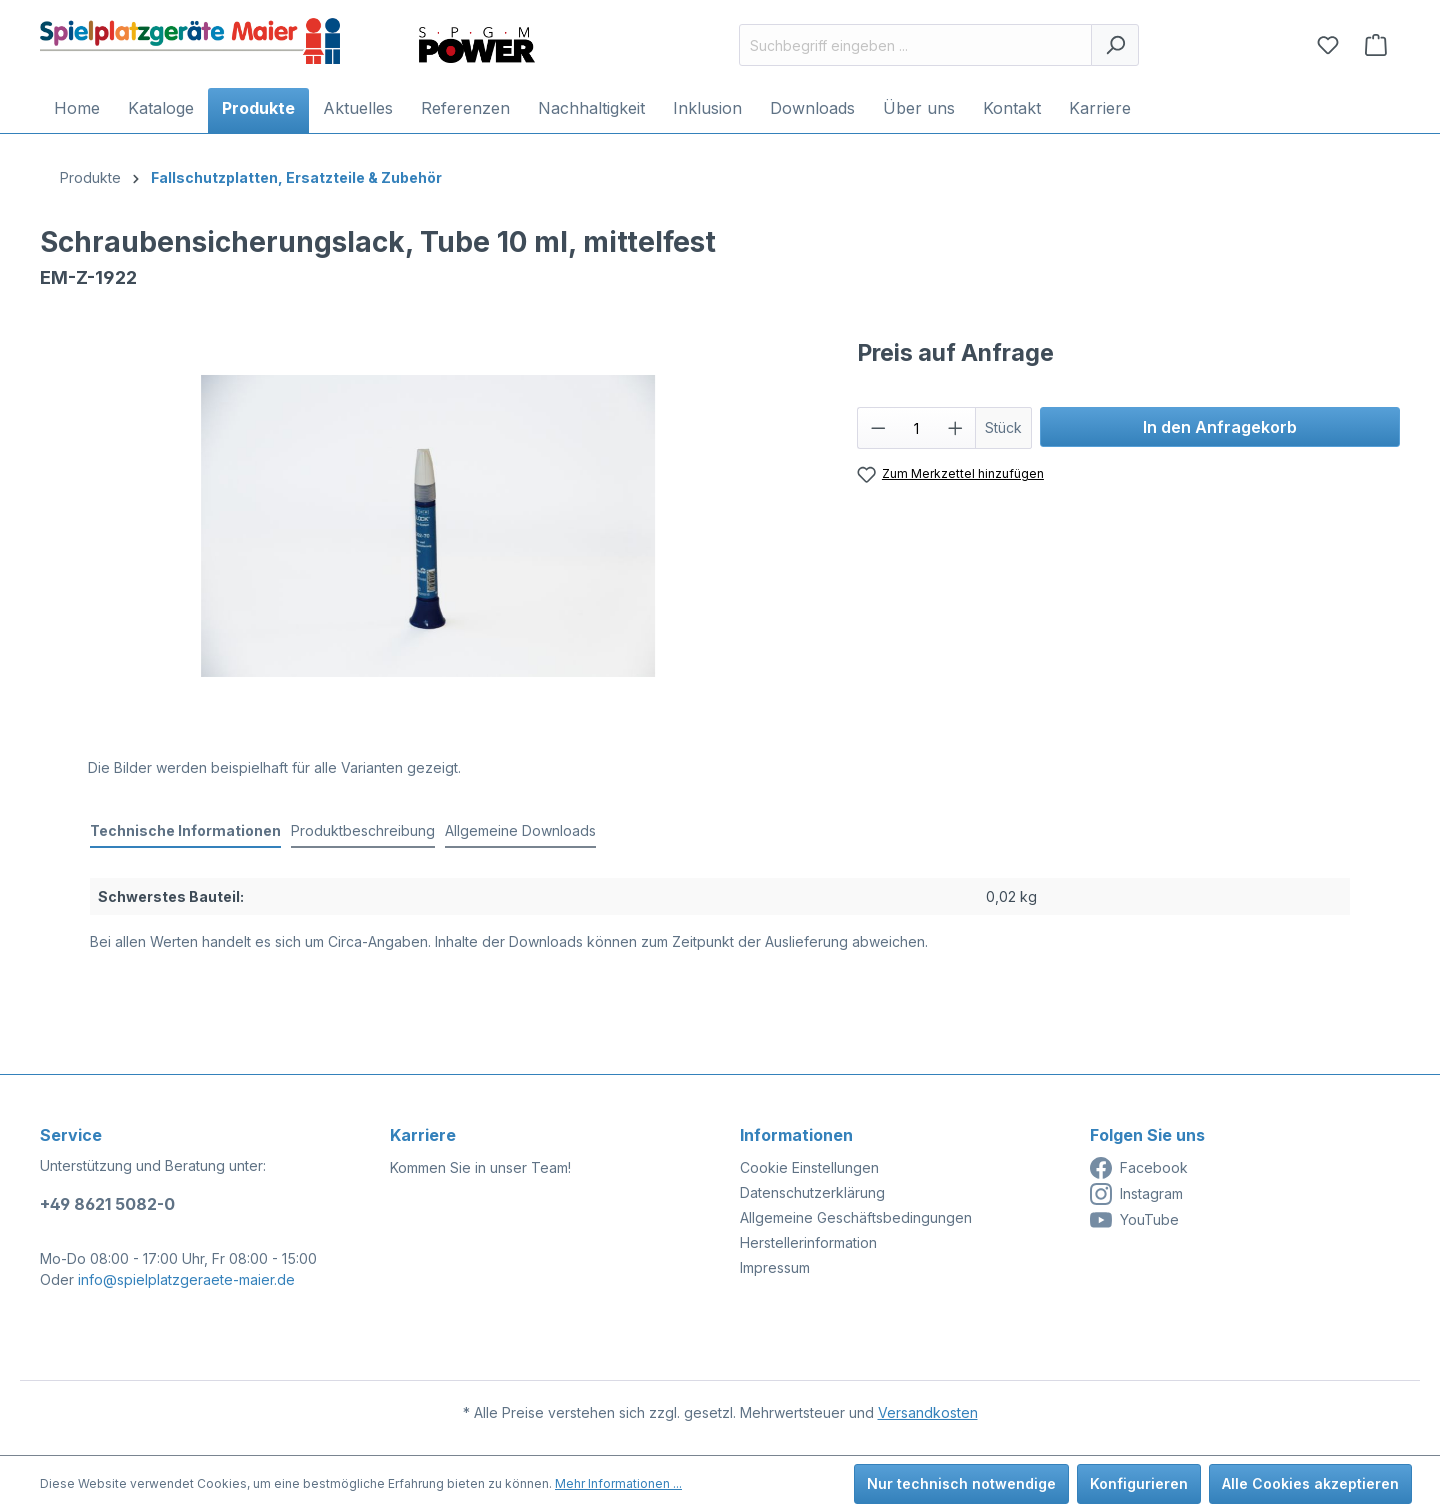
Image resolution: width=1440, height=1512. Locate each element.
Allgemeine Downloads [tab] (520, 830)
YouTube (1134, 1220)
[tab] (185, 831)
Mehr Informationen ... (618, 1483)
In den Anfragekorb (1220, 427)
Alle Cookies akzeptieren (1310, 1483)
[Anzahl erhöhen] (956, 428)
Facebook (1139, 1168)
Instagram (1136, 1194)
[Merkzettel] (1328, 45)
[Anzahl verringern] (878, 428)
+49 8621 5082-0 (107, 1204)
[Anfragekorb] (1376, 45)
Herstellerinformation (808, 1242)
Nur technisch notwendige (961, 1483)
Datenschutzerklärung (812, 1192)
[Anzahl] (916, 428)
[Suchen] (1115, 45)
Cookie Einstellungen (809, 1167)
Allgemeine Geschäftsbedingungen (856, 1217)
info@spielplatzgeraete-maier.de (186, 1279)
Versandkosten (928, 1412)
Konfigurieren (1139, 1483)
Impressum (775, 1267)
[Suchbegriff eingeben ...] (915, 45)
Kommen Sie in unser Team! (480, 1167)
